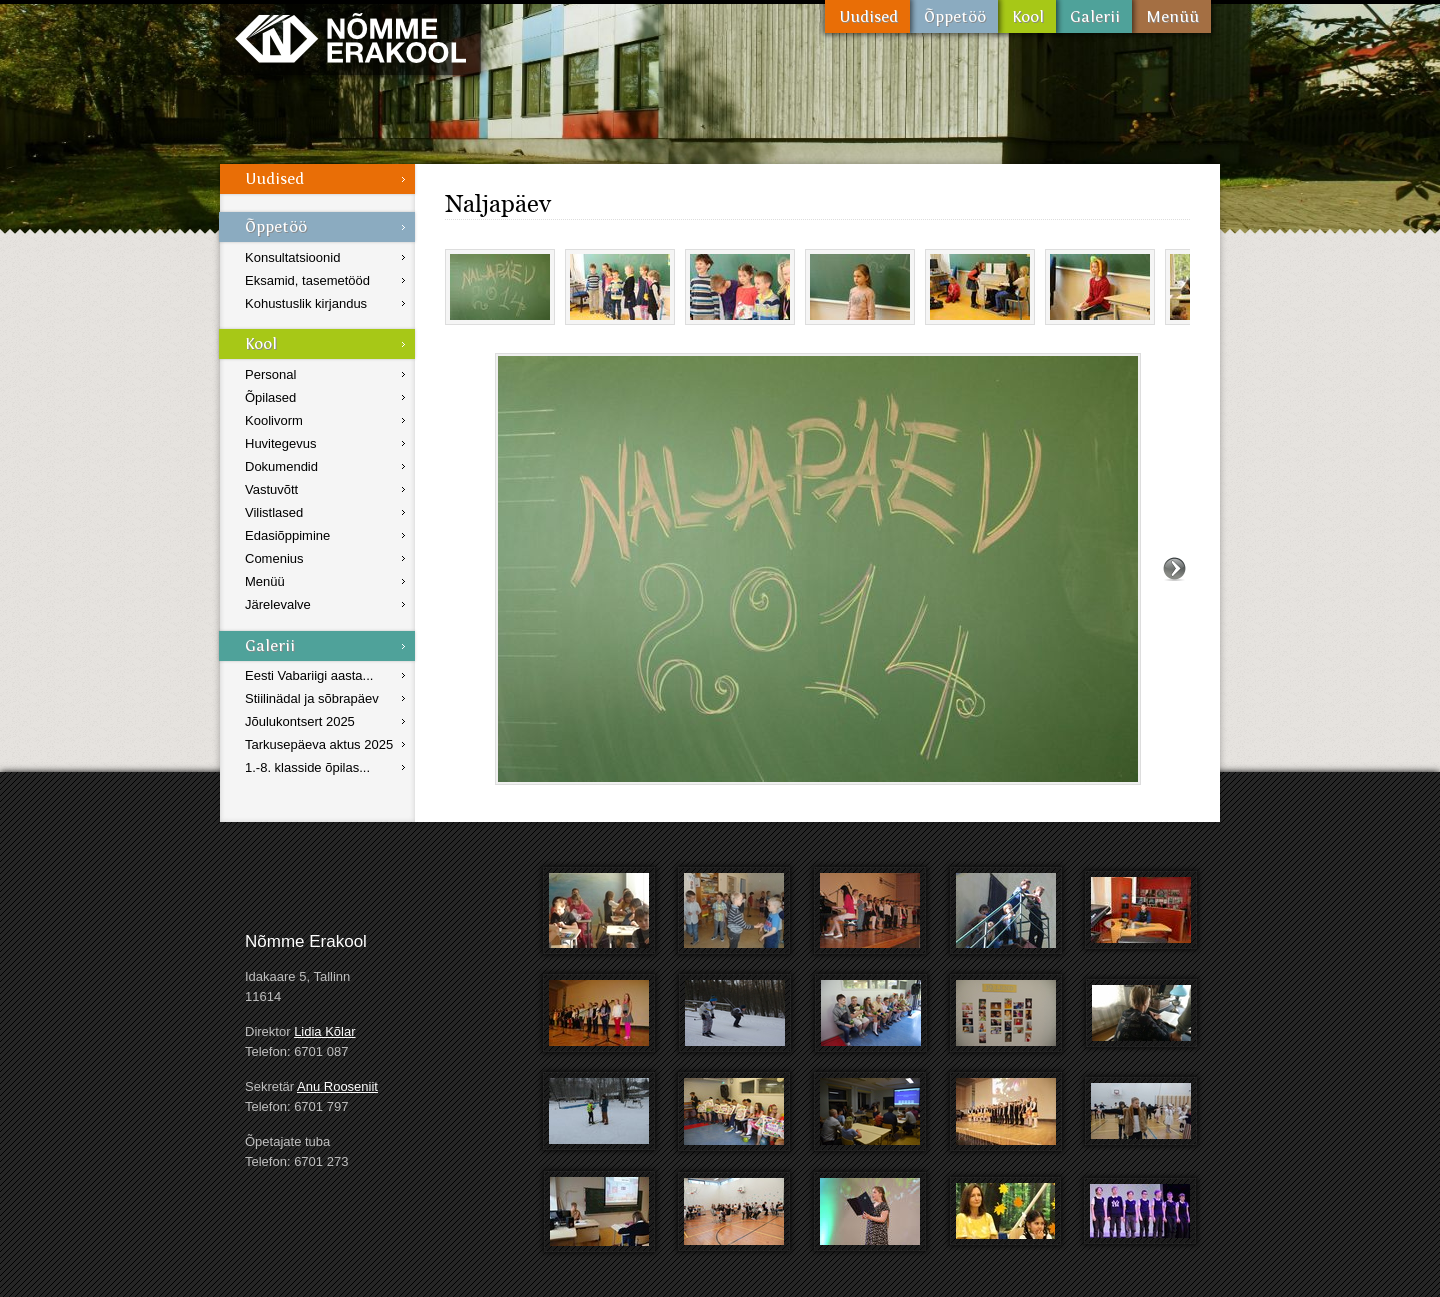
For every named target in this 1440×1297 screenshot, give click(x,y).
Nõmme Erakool (350, 37)
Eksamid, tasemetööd (307, 280)
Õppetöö (954, 16)
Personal (270, 374)
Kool (1027, 16)
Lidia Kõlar (324, 1031)
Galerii (1094, 16)
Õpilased (270, 397)
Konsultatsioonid (292, 257)
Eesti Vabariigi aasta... (309, 675)
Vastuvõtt (271, 489)
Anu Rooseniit (337, 1086)
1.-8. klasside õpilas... (307, 767)
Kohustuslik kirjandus (306, 303)
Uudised (867, 16)
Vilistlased (274, 512)
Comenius (274, 558)
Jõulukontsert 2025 (300, 721)
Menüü (1171, 16)
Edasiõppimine (287, 535)
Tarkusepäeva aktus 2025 (319, 744)
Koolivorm (274, 420)
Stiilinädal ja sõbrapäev (312, 698)
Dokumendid (281, 466)
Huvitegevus (281, 443)
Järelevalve (278, 604)
